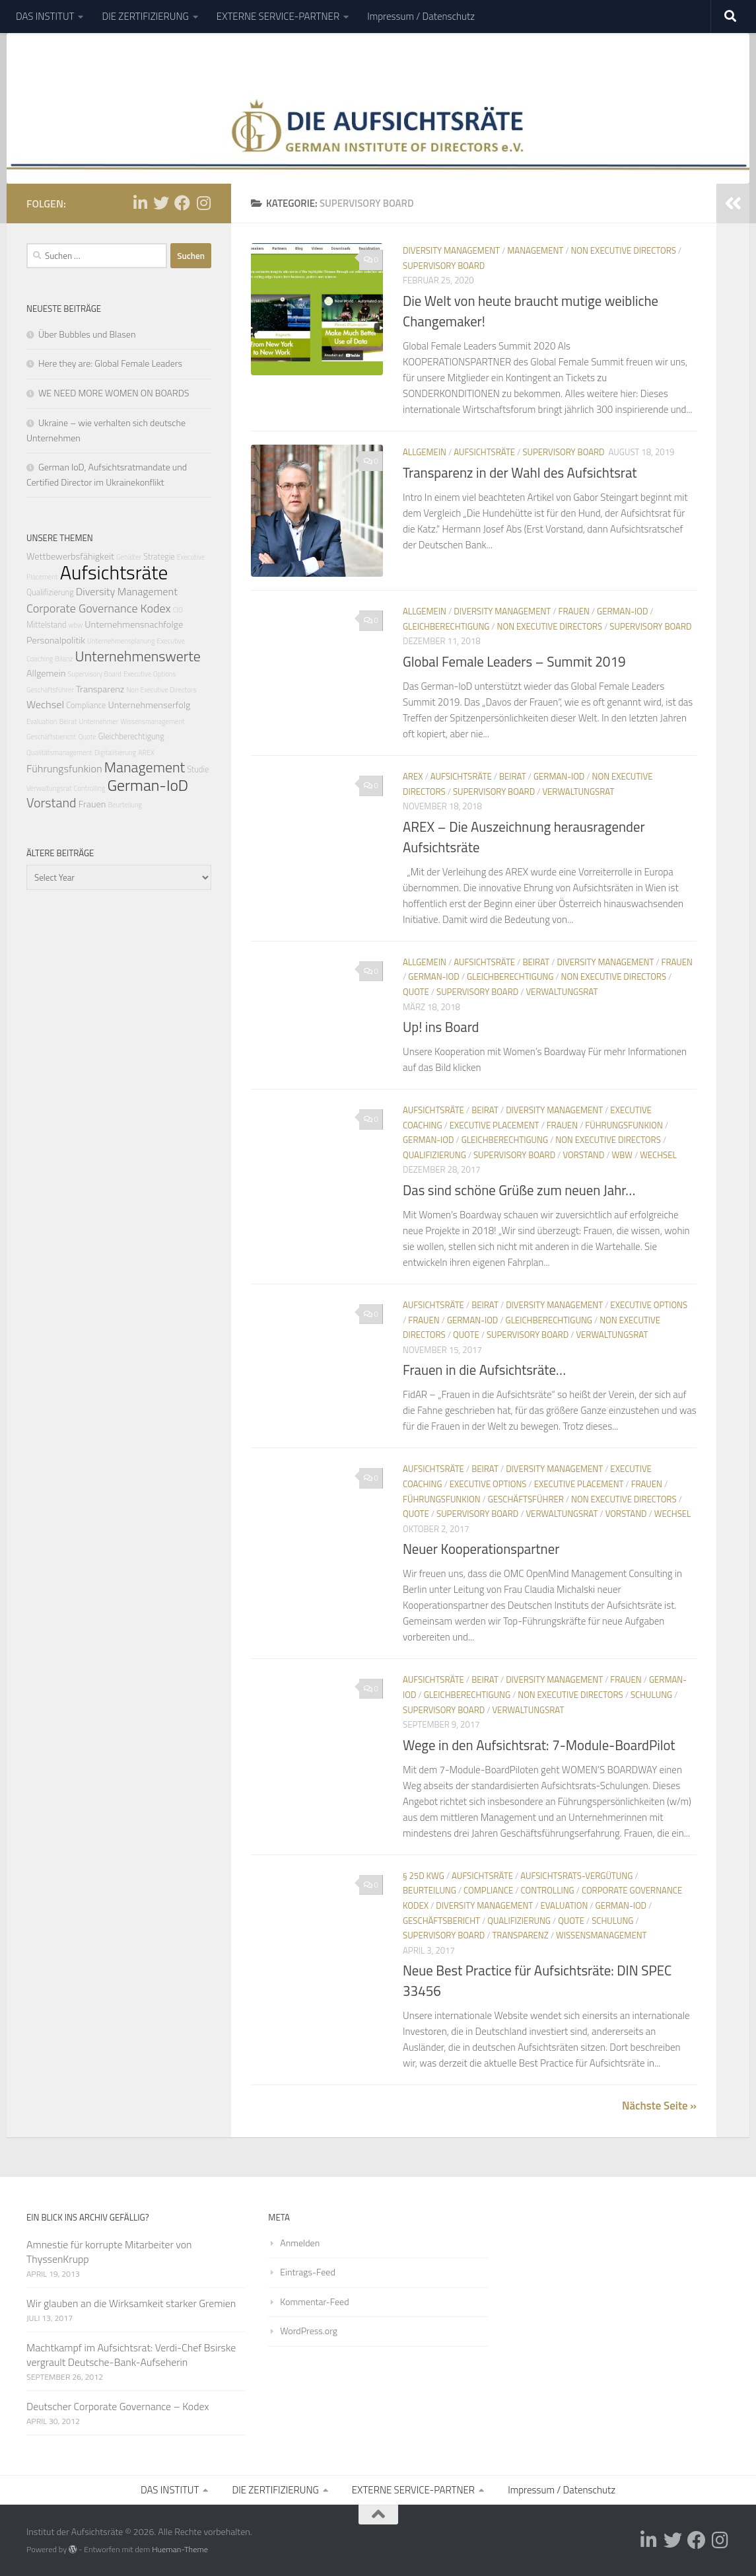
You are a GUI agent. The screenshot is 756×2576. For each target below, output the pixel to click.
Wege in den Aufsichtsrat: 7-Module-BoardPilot (539, 1745)
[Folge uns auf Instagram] (203, 203)
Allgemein (424, 452)
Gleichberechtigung (446, 626)
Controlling (547, 1890)
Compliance (488, 1890)
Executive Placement (494, 1125)
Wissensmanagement (601, 1935)
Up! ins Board (441, 1027)
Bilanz (64, 658)
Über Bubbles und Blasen (86, 334)
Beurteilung (429, 1890)
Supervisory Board (444, 265)
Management (535, 250)
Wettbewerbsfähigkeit (70, 556)
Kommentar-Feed (314, 2301)
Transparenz (520, 1935)
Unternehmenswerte (137, 656)
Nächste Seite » (659, 2105)
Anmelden (300, 2243)
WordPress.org (308, 2330)
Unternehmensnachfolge (134, 624)
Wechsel (658, 1154)
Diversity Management (451, 250)
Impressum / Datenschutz (421, 16)
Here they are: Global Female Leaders (110, 363)
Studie (198, 769)
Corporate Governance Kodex (98, 608)
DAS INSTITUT (45, 16)
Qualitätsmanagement (59, 752)
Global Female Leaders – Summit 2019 (514, 661)
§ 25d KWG (423, 1875)
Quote (416, 991)
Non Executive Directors (623, 250)
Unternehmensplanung (121, 641)
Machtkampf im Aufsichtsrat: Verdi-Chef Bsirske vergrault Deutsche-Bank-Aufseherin (131, 2354)
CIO (178, 610)
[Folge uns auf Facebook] (182, 203)
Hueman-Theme (180, 2549)
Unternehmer (99, 721)
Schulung (651, 1694)
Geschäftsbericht (441, 1920)
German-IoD (622, 611)
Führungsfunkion (624, 1125)
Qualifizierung (434, 1154)
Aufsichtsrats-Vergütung (576, 1875)
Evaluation (564, 1905)
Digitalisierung (115, 752)
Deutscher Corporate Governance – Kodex (117, 2406)
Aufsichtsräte (484, 452)
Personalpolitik (55, 640)
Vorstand (583, 1154)
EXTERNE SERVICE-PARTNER (278, 16)
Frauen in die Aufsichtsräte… (484, 1370)
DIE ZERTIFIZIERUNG (145, 16)
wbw (622, 1154)
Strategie (158, 556)
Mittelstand (46, 624)
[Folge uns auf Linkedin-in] (140, 203)
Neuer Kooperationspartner (481, 1549)
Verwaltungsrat (578, 791)
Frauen (573, 611)
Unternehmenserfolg (149, 705)
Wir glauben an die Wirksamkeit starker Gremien (131, 2303)
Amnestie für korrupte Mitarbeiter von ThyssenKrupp (109, 2251)
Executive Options (648, 1304)
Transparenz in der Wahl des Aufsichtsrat (520, 472)
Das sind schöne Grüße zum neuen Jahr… (519, 1190)
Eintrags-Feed (307, 2272)
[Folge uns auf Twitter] (161, 203)
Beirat (512, 776)
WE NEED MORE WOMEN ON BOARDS (113, 393)
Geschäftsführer (526, 1499)
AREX (413, 776)
